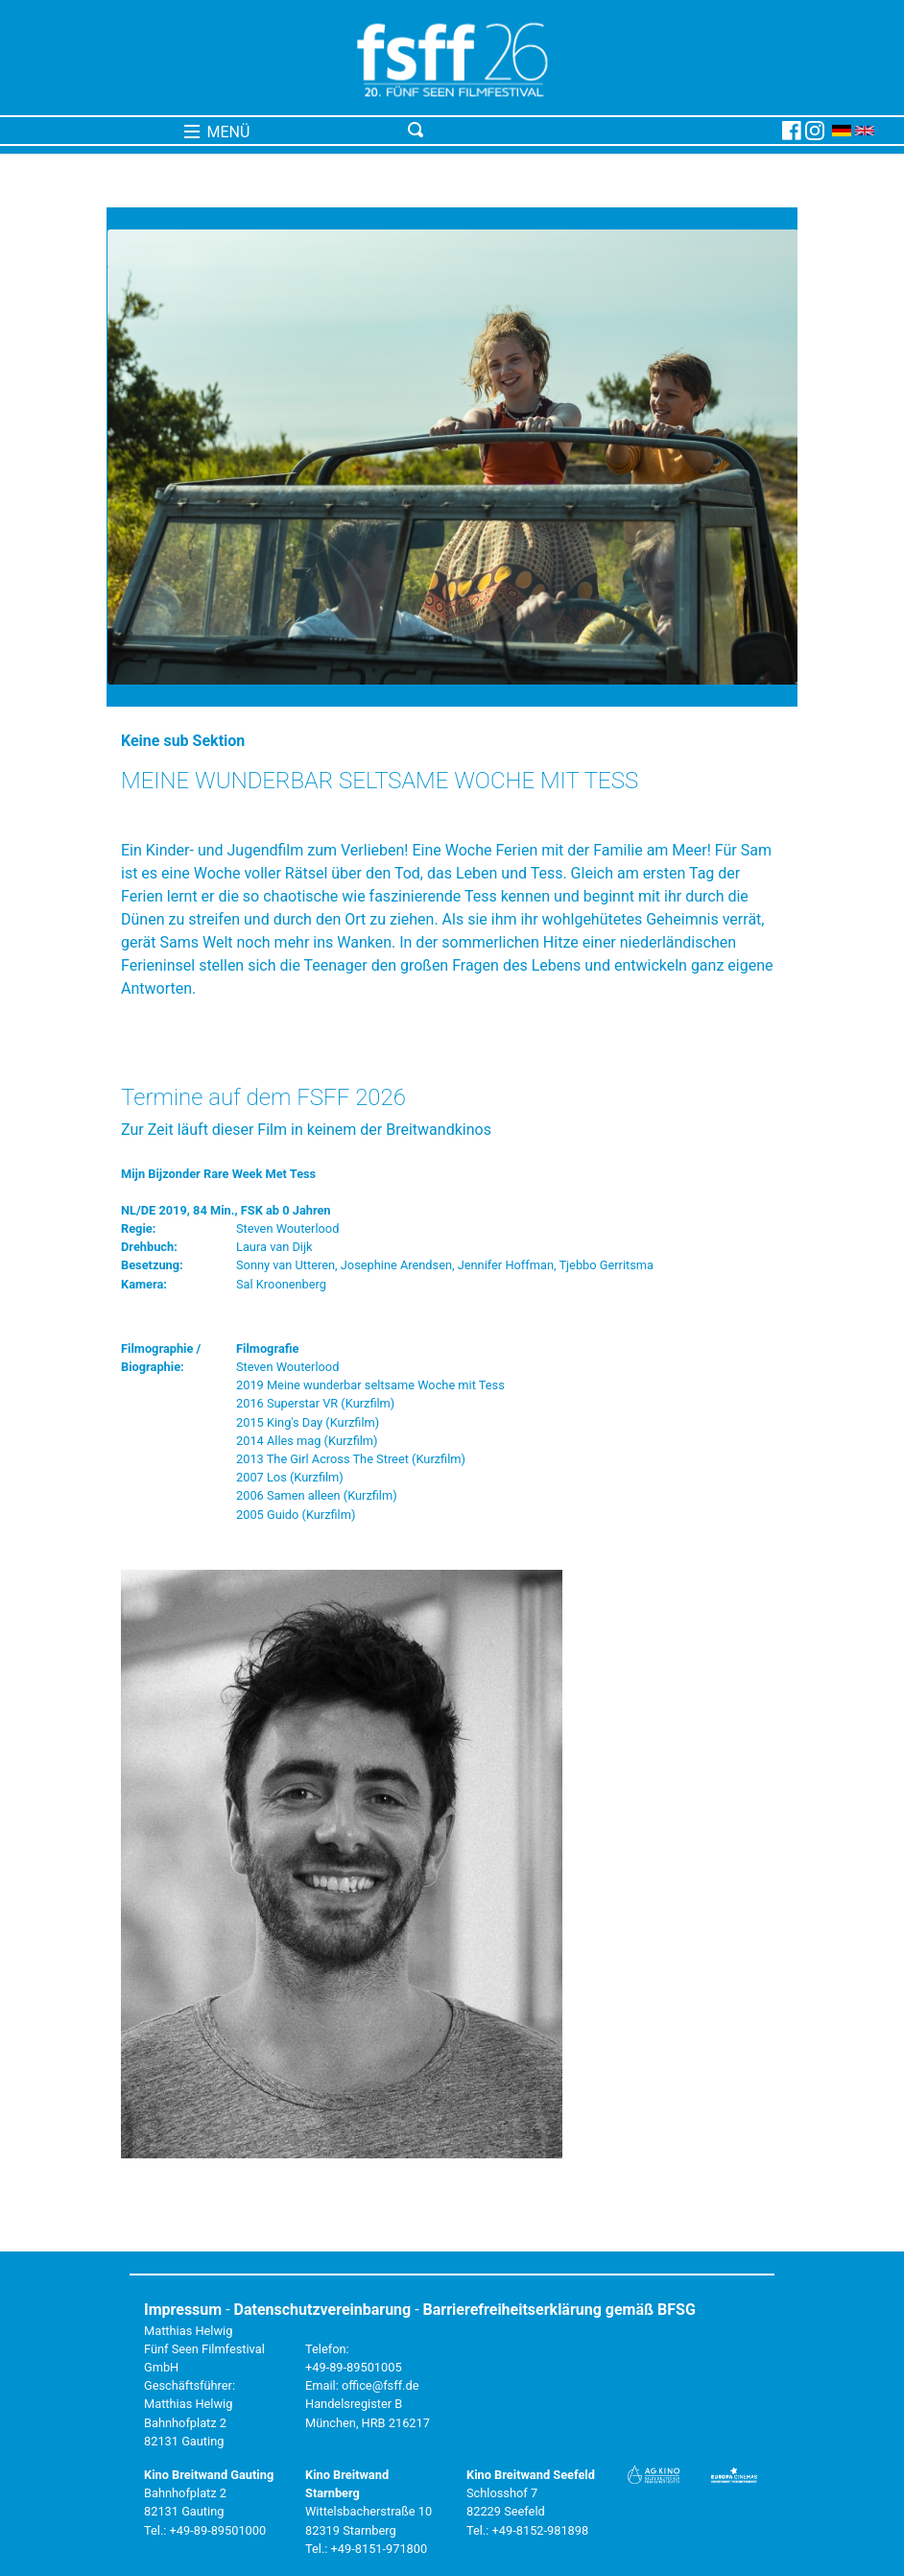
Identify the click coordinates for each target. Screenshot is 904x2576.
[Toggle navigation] (591, 130)
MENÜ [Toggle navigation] (217, 132)
